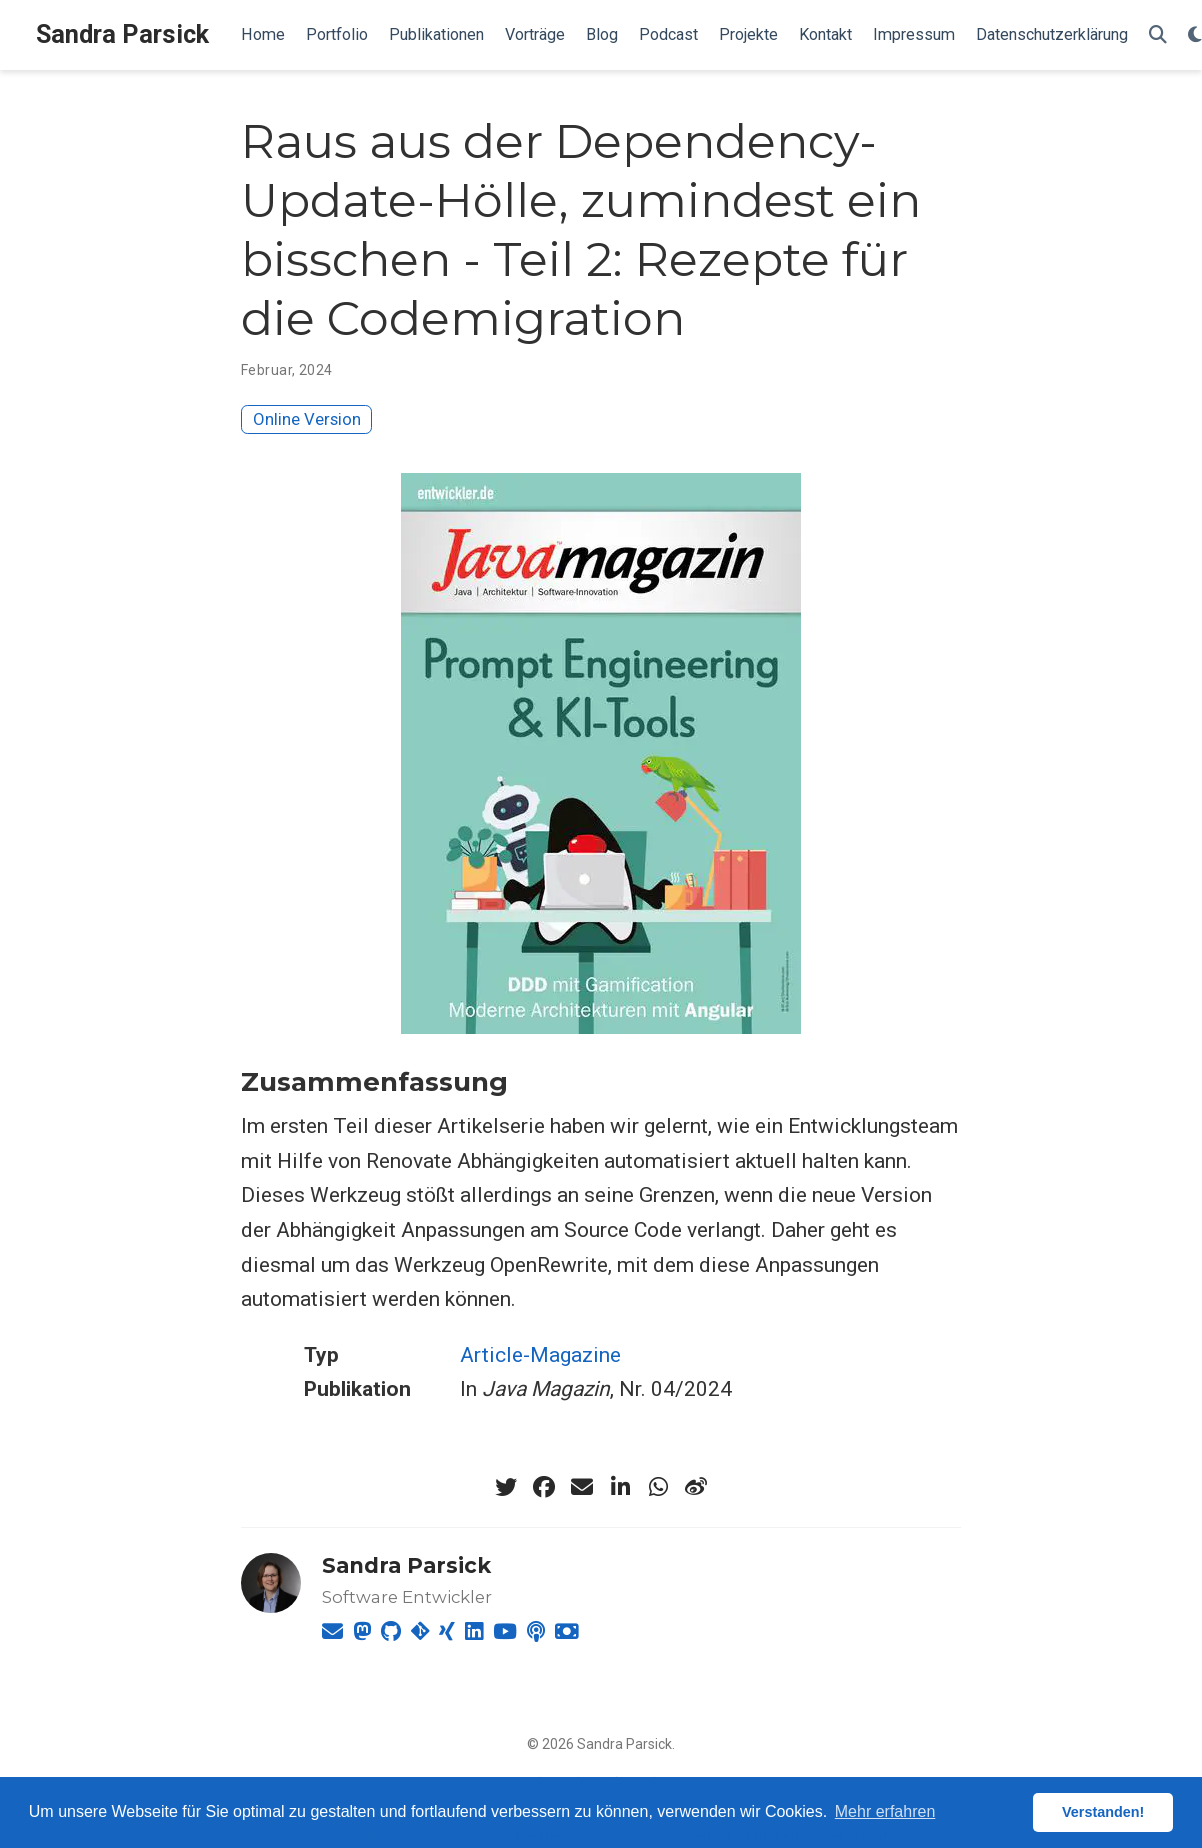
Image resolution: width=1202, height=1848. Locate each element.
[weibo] (696, 1487)
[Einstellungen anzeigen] (1195, 35)
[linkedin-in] (620, 1487)
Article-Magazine (540, 1355)
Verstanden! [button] (1103, 1812)
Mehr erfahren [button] (885, 1811)
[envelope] (582, 1487)
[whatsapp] (658, 1487)
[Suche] (1158, 35)
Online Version (307, 419)
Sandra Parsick (122, 34)
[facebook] (544, 1487)
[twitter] (506, 1487)
